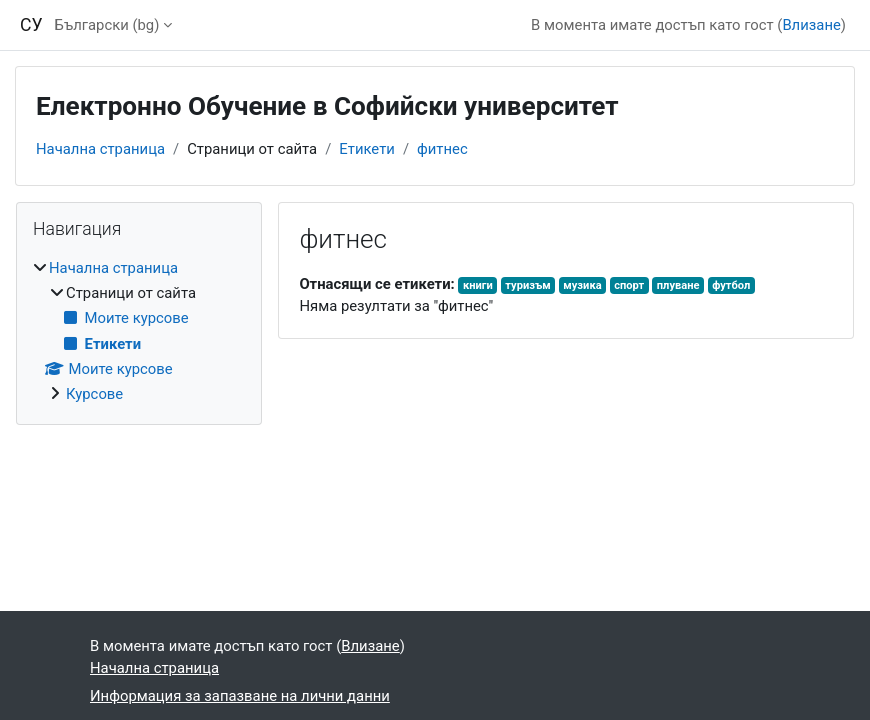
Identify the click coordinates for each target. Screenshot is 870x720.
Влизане (811, 25)
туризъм (527, 285)
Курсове (94, 394)
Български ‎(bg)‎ (107, 25)
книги (478, 285)
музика (582, 285)
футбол (731, 285)
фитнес (442, 149)
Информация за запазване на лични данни (240, 696)
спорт (629, 285)
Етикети (367, 149)
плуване (678, 285)
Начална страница (100, 149)
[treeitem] (139, 331)
